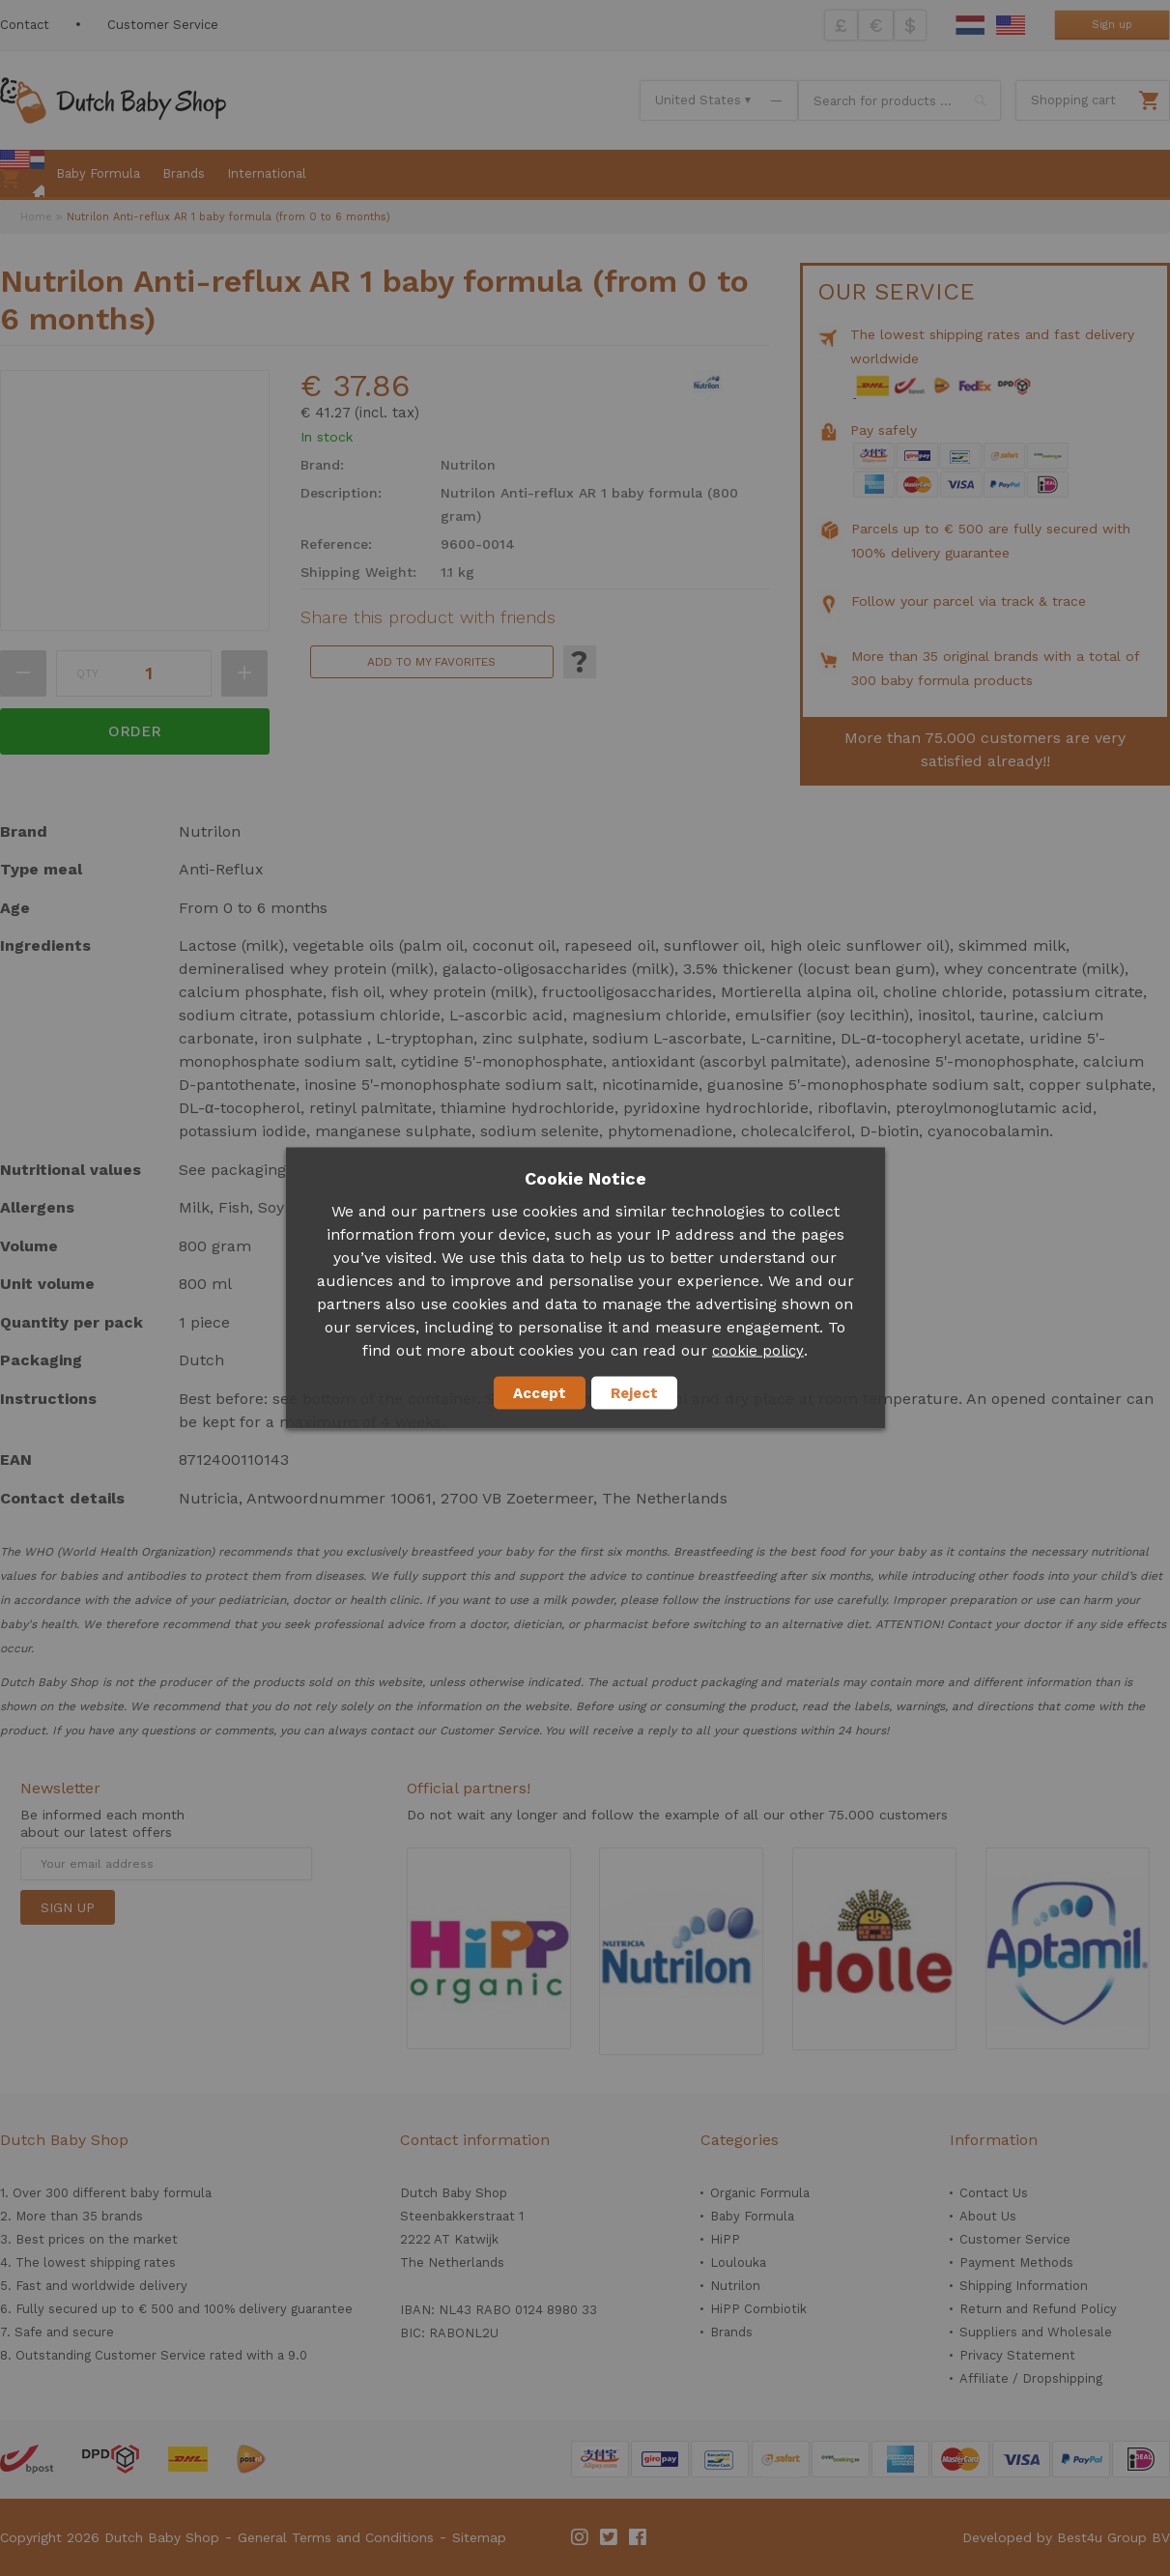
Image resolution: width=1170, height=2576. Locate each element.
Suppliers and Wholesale (1035, 2332)
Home (36, 217)
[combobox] (899, 100)
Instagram (580, 2537)
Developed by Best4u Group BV (1066, 2537)
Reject (634, 1393)
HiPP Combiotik (758, 2309)
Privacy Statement (1017, 2355)
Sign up (1112, 24)
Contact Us (993, 2193)
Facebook (638, 2537)
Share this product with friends (428, 617)
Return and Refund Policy (1038, 2309)
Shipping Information (1023, 2285)
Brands (731, 2332)
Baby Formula (752, 2216)
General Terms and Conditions (336, 2537)
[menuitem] (22, 175)
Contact (24, 24)
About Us (987, 2216)
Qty (87, 673)
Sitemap (479, 2537)
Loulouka (738, 2262)
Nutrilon (735, 2285)
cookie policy (758, 1351)
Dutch (970, 25)
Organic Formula (760, 2193)
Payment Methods (1016, 2262)
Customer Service (162, 24)
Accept (539, 1393)
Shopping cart (1073, 100)
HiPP (725, 2239)
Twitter (609, 2537)
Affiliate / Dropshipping (1030, 2378)
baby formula (171, 2193)
